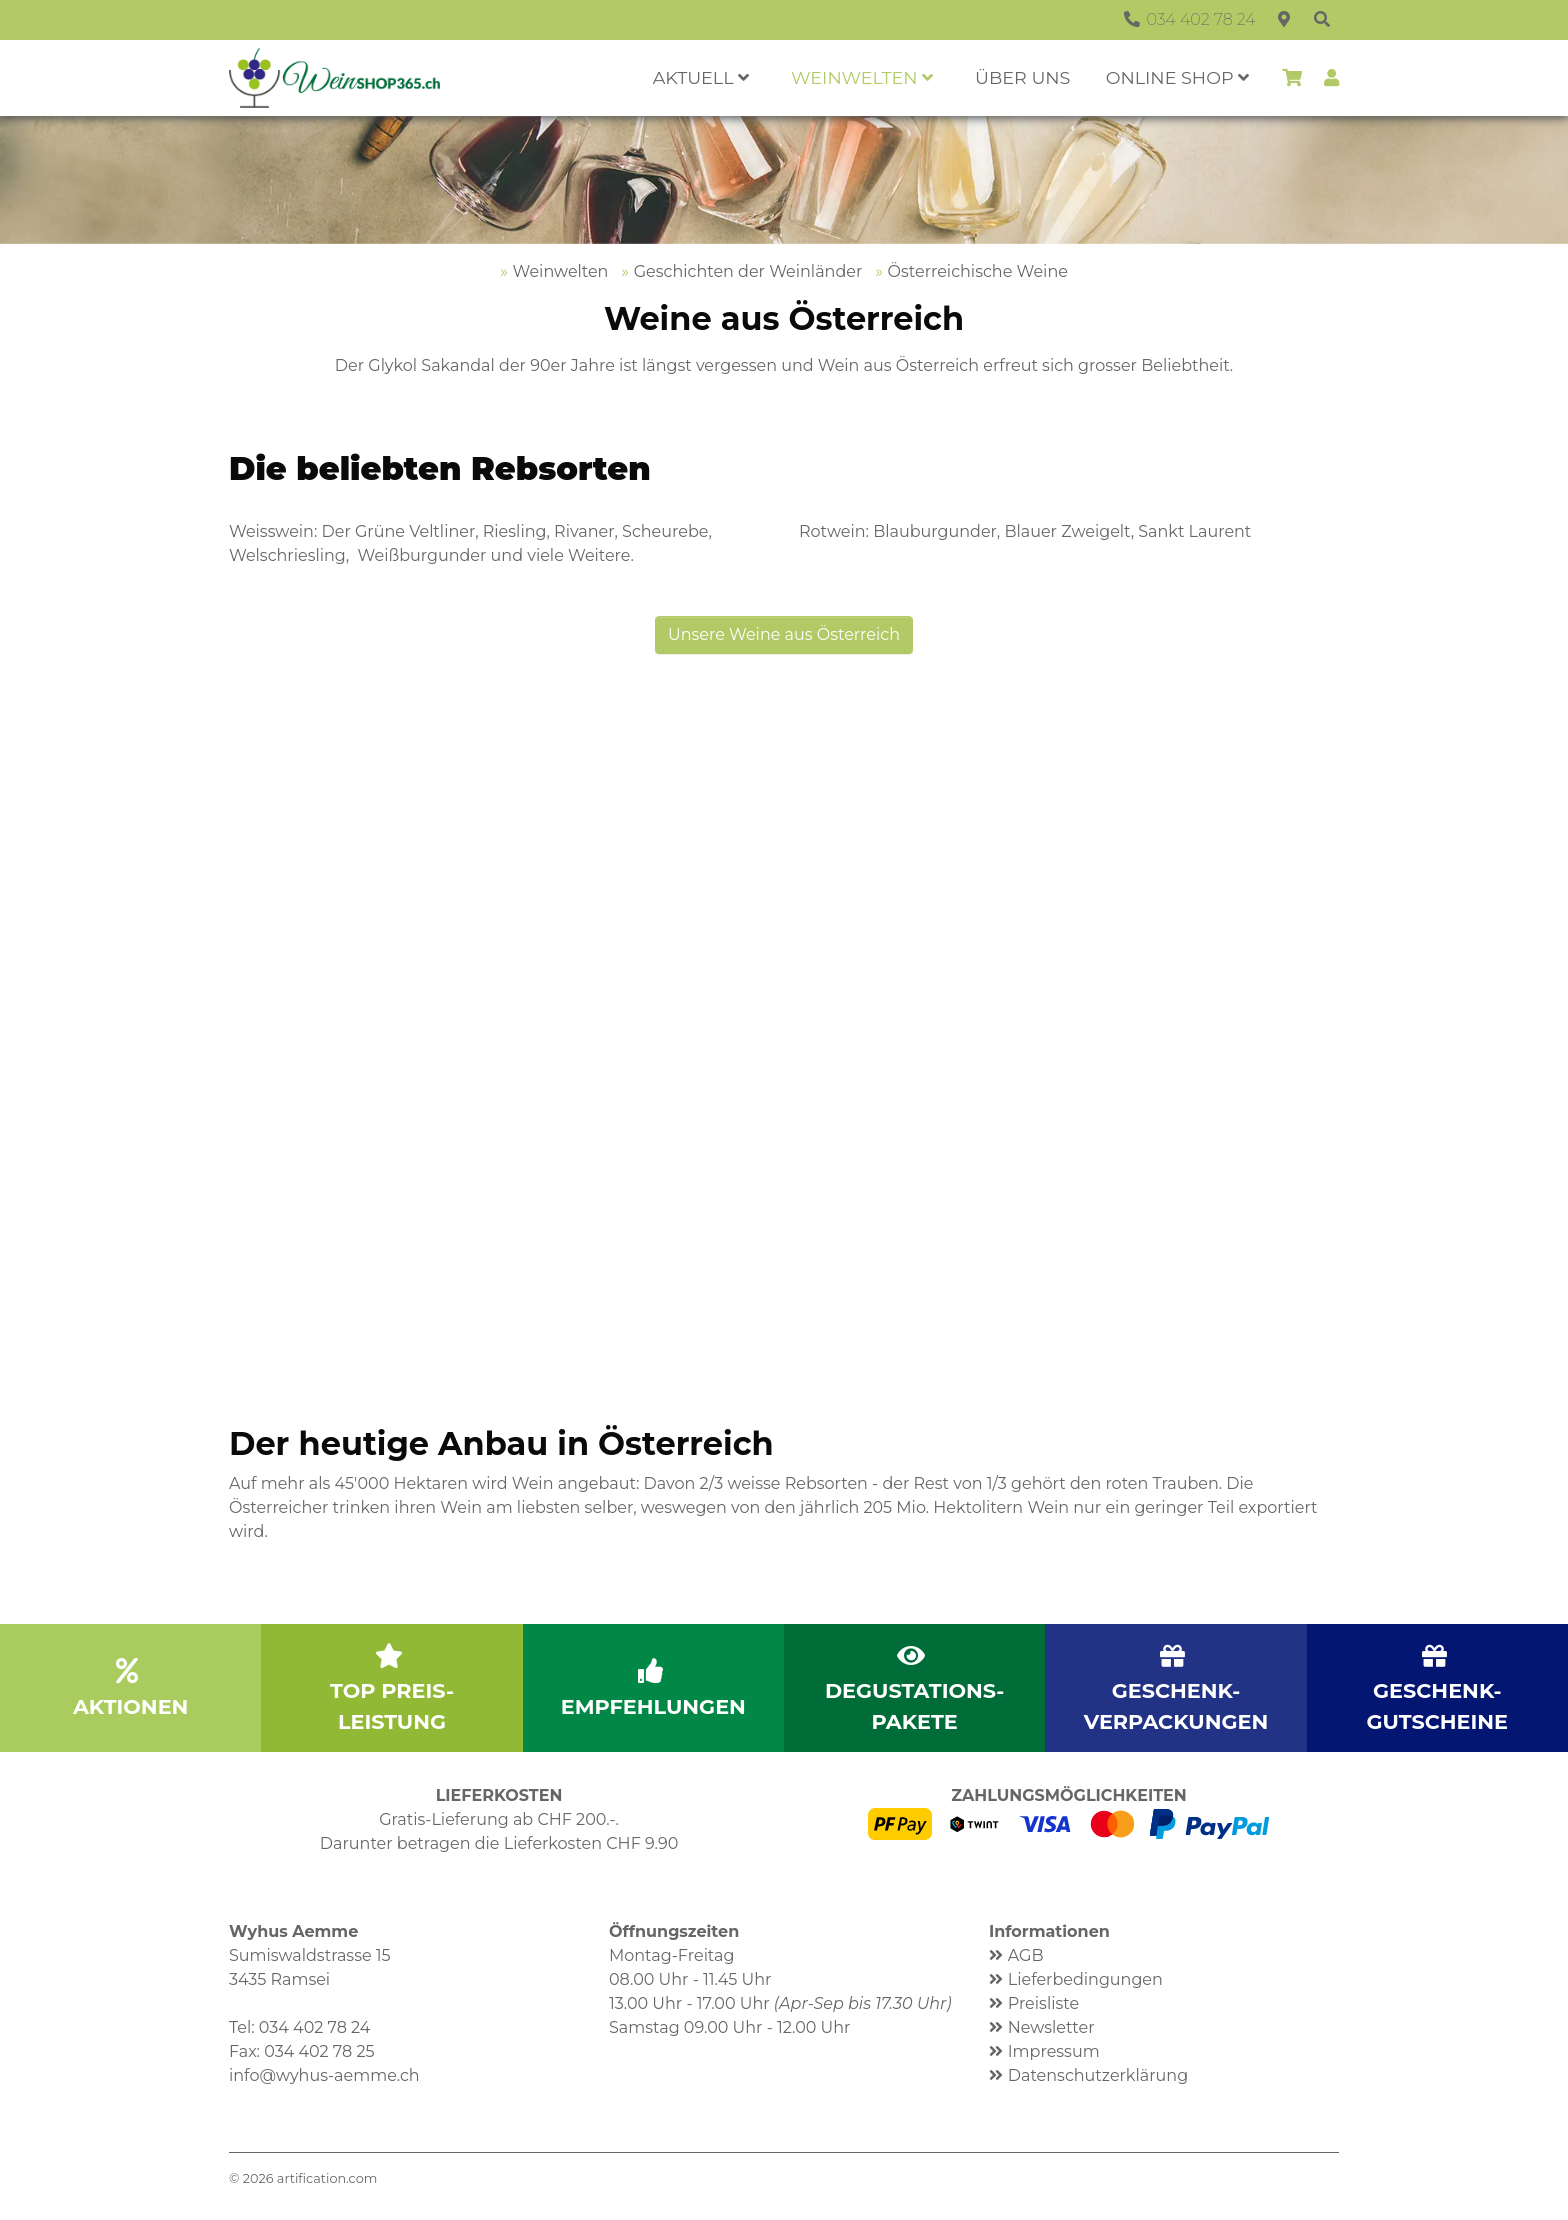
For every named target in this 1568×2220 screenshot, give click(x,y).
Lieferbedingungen (1085, 1979)
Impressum (1054, 2051)
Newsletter (1051, 2027)
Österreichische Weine (978, 271)
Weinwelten (561, 271)
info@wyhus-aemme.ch (324, 2075)
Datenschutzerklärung (1098, 2075)
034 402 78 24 (315, 2027)
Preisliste (1043, 2003)
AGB (1026, 1955)
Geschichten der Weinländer (748, 271)
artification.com (327, 2178)
